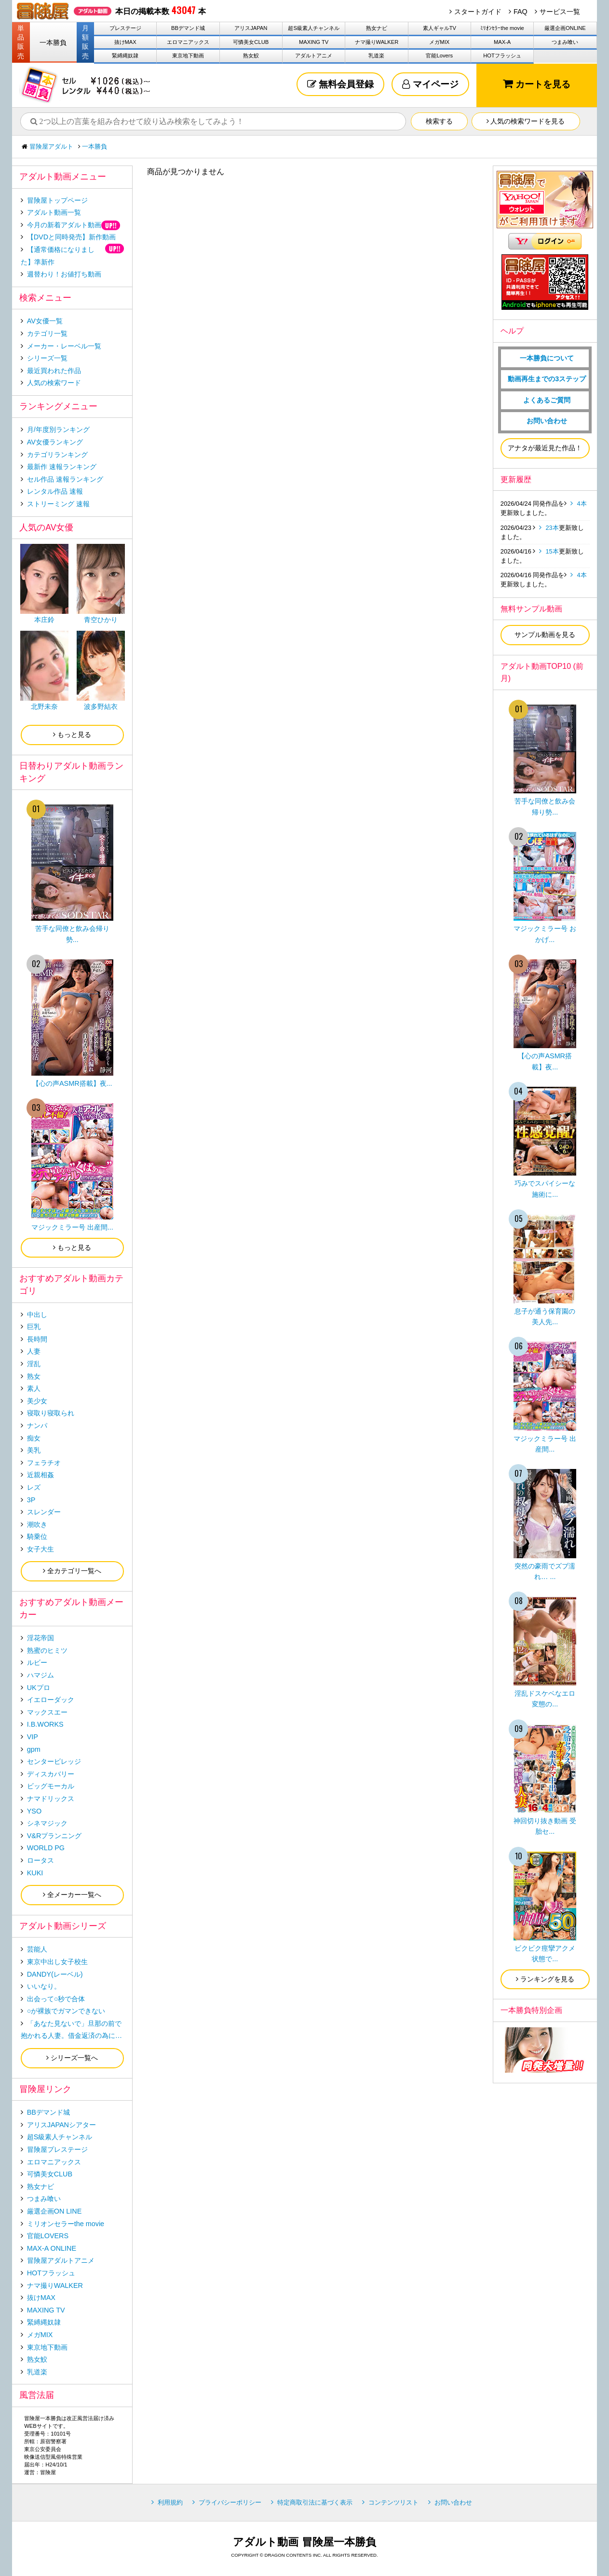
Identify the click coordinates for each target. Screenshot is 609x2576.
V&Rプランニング (54, 1836)
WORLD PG (46, 1848)
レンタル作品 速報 (55, 491)
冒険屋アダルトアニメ (61, 2260)
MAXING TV (313, 42)
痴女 (34, 1438)
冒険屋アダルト (51, 146)
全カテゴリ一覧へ (72, 1571)
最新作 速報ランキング (61, 467)
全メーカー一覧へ (72, 1894)
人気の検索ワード (54, 383)
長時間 (37, 1339)
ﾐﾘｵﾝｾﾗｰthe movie (502, 28)
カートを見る (536, 83)
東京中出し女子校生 (57, 1962)
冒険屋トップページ (57, 200)
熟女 (34, 1376)
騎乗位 (37, 1536)
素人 (34, 1388)
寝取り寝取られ (50, 1413)
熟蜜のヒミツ (47, 1650)
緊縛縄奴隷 (125, 55)
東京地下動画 (188, 55)
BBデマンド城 (188, 28)
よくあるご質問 (546, 400)
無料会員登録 (340, 84)
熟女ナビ (376, 28)
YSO (34, 1811)
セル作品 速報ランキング (65, 479)
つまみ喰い (565, 42)
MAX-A (502, 42)
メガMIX (439, 42)
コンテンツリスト (393, 2502)
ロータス (40, 1860)
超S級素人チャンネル (313, 28)
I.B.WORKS (45, 1724)
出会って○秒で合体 (56, 1999)
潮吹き (37, 1524)
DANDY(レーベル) (55, 1974)
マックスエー (47, 1712)
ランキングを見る (545, 1979)
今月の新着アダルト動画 (64, 225)
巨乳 (34, 1326)
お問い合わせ (547, 421)
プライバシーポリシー (230, 2502)
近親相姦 (40, 1475)
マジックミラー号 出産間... (72, 1227)
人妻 (34, 1351)
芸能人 (37, 1949)
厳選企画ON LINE (54, 2211)
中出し (37, 1314)
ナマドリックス (50, 1798)
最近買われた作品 (54, 370)
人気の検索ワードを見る (526, 121)
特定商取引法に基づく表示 (314, 2502)
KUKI (35, 1873)
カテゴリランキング (57, 454)
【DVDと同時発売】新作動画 (71, 237)
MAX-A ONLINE (51, 2248)
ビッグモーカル (50, 1786)
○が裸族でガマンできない (66, 2011)
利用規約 (170, 2502)
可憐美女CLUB (251, 42)
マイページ (430, 84)
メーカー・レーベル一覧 (64, 346)
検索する (439, 121)
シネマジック (47, 1823)
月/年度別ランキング (58, 429)
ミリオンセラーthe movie (65, 2224)
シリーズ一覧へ (72, 2058)
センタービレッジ (54, 1761)
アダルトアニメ (313, 55)
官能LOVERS (47, 2236)
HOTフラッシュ (502, 55)
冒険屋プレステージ (57, 2149)
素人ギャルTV (439, 28)
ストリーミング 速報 (58, 504)
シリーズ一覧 (47, 358)
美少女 (37, 1401)
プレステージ (125, 28)
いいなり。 (44, 1986)
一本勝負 (53, 42)
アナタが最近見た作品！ (545, 448)
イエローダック (50, 1699)
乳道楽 (376, 55)
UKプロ (38, 1687)
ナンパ (37, 1425)
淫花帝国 (40, 1638)
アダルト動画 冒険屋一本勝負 (304, 2542)
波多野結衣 (101, 706)
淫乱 (34, 1364)
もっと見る (72, 734)
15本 (551, 551)
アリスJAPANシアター (61, 2125)
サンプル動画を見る (544, 634)
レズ (34, 1487)
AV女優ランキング (55, 442)
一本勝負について (547, 358)
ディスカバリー (50, 1774)
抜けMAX (125, 42)
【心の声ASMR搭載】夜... (72, 1083)
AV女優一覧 (45, 321)
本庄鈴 (44, 619)
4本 (581, 503)
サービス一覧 (560, 11)
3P (31, 1500)
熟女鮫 (251, 55)
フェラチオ (44, 1463)
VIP (32, 1737)
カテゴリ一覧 (47, 333)
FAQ (521, 11)
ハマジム (40, 1675)
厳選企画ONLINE (565, 28)
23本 (551, 527)
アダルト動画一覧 (54, 212)
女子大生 (40, 1549)
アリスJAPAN (250, 28)
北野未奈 (44, 706)
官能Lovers (439, 55)
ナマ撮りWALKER (377, 42)
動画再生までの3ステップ (547, 379)
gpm (34, 1749)
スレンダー (44, 1512)
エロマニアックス (188, 42)
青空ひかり (101, 619)
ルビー (37, 1662)
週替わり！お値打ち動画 (64, 274)
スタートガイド (477, 11)
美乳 (34, 1450)
